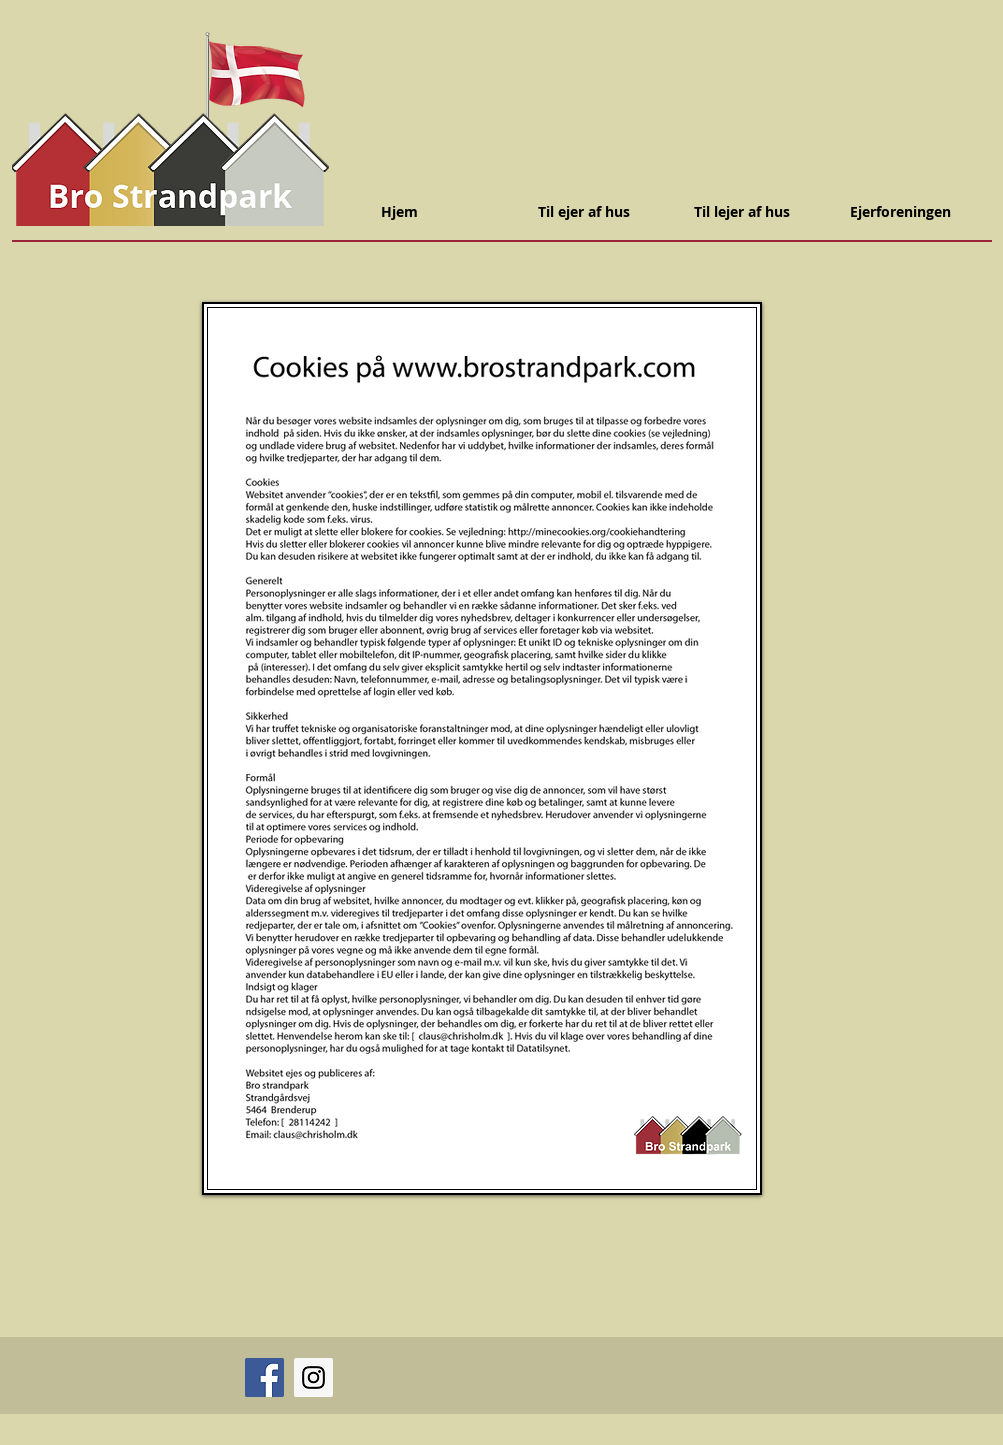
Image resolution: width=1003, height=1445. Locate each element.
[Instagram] (313, 1377)
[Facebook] (264, 1377)
